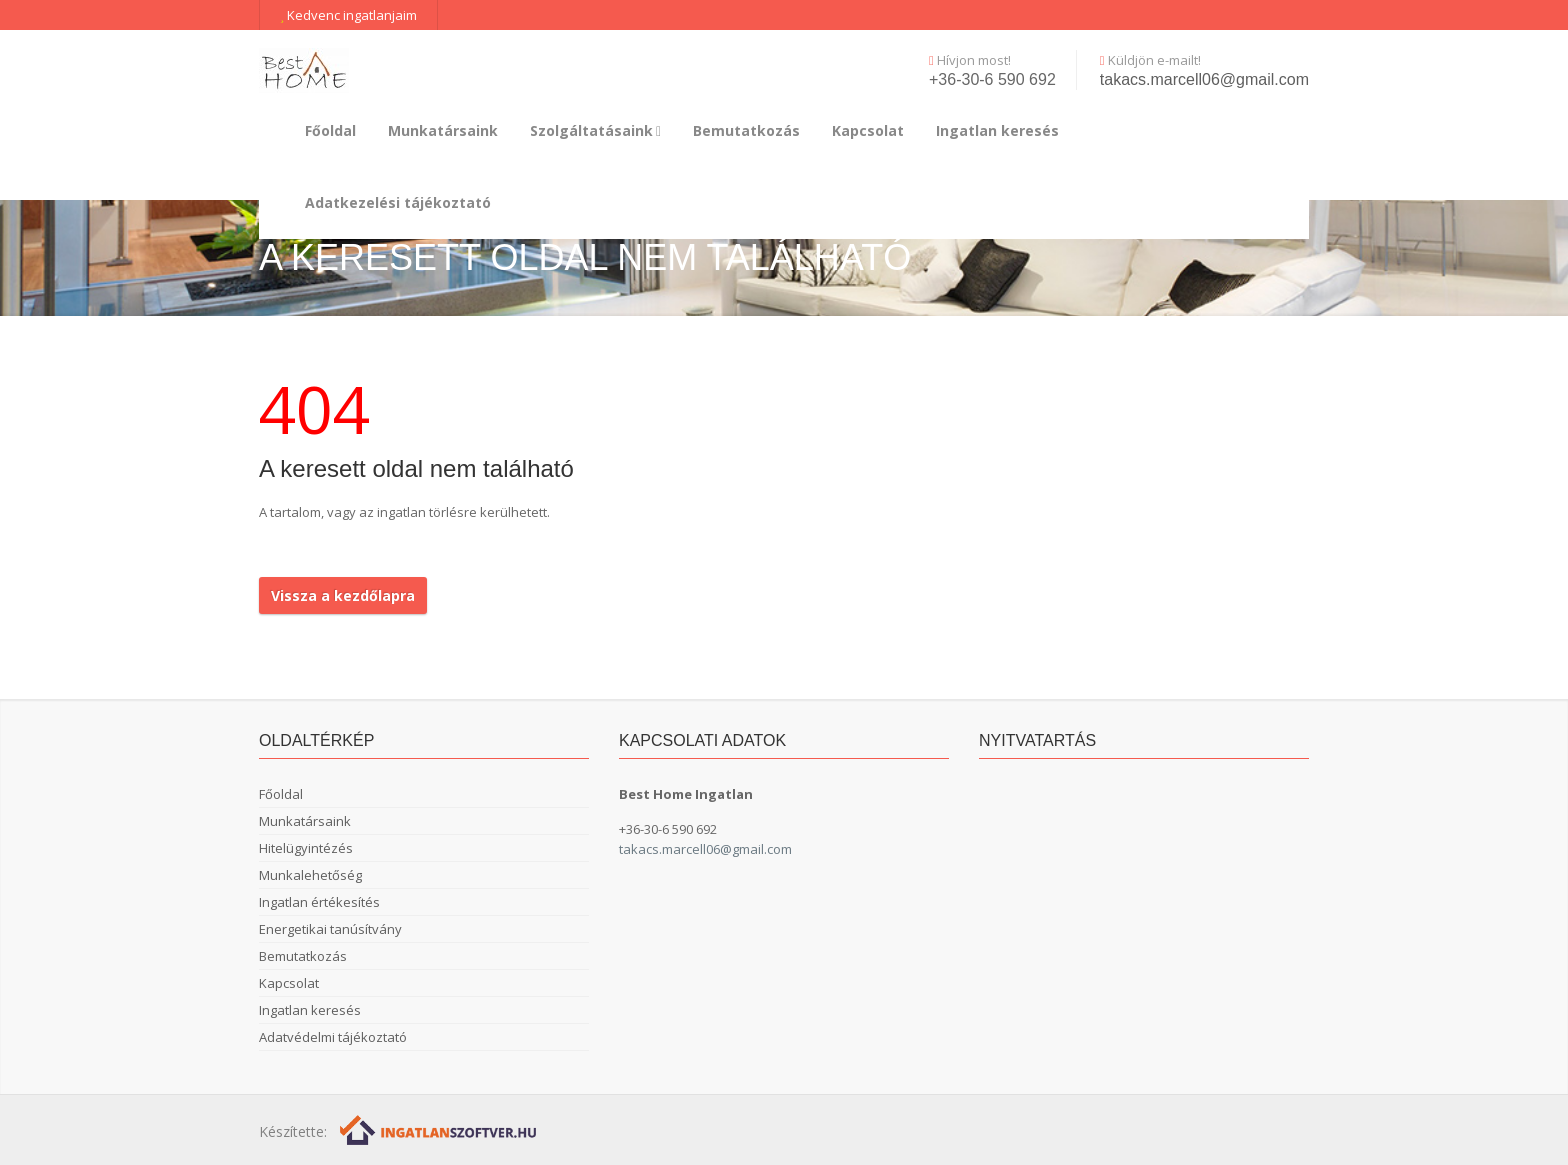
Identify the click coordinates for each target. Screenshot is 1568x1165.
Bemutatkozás (746, 130)
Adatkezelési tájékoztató (398, 202)
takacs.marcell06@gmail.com (1204, 79)
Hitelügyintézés (306, 848)
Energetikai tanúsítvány (330, 929)
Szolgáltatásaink (595, 130)
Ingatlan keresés (997, 130)
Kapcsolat (868, 130)
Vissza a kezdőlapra (343, 595)
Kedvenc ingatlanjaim (348, 15)
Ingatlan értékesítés (319, 902)
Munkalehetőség (310, 875)
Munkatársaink (443, 130)
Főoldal (330, 130)
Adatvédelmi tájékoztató (333, 1037)
